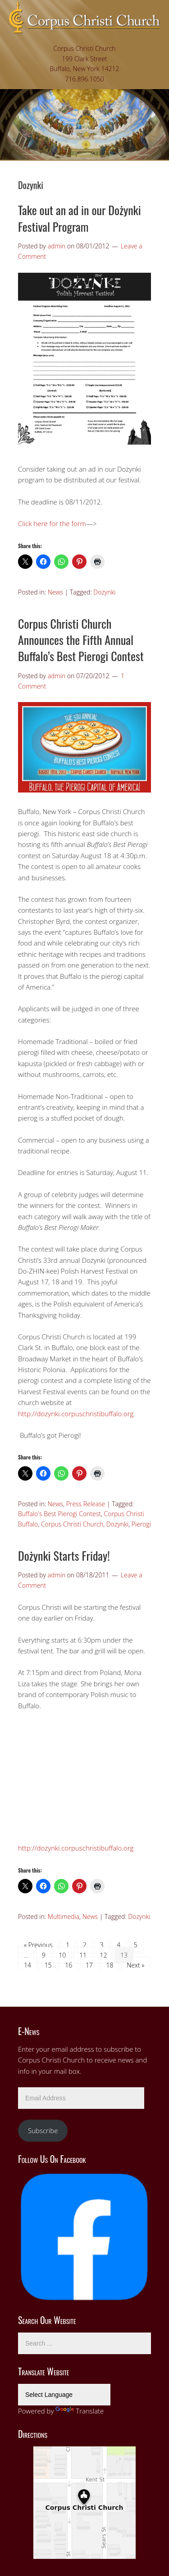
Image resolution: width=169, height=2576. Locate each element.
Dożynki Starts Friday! (64, 1555)
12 (103, 1955)
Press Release (85, 1504)
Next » (135, 1965)
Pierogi (141, 1524)
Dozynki (104, 592)
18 (110, 1965)
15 (48, 1965)
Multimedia (63, 1916)
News (55, 592)
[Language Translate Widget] (64, 2394)
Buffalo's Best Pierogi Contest (59, 1513)
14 (27, 1965)
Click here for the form (52, 523)
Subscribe (43, 2130)
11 (83, 1955)
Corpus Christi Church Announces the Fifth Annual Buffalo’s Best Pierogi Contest (81, 640)
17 (89, 1965)
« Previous (38, 1945)
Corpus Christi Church (72, 1524)
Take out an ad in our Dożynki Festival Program (79, 218)
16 (68, 1965)
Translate (79, 2410)
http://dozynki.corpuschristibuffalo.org (75, 1413)
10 (62, 1955)
